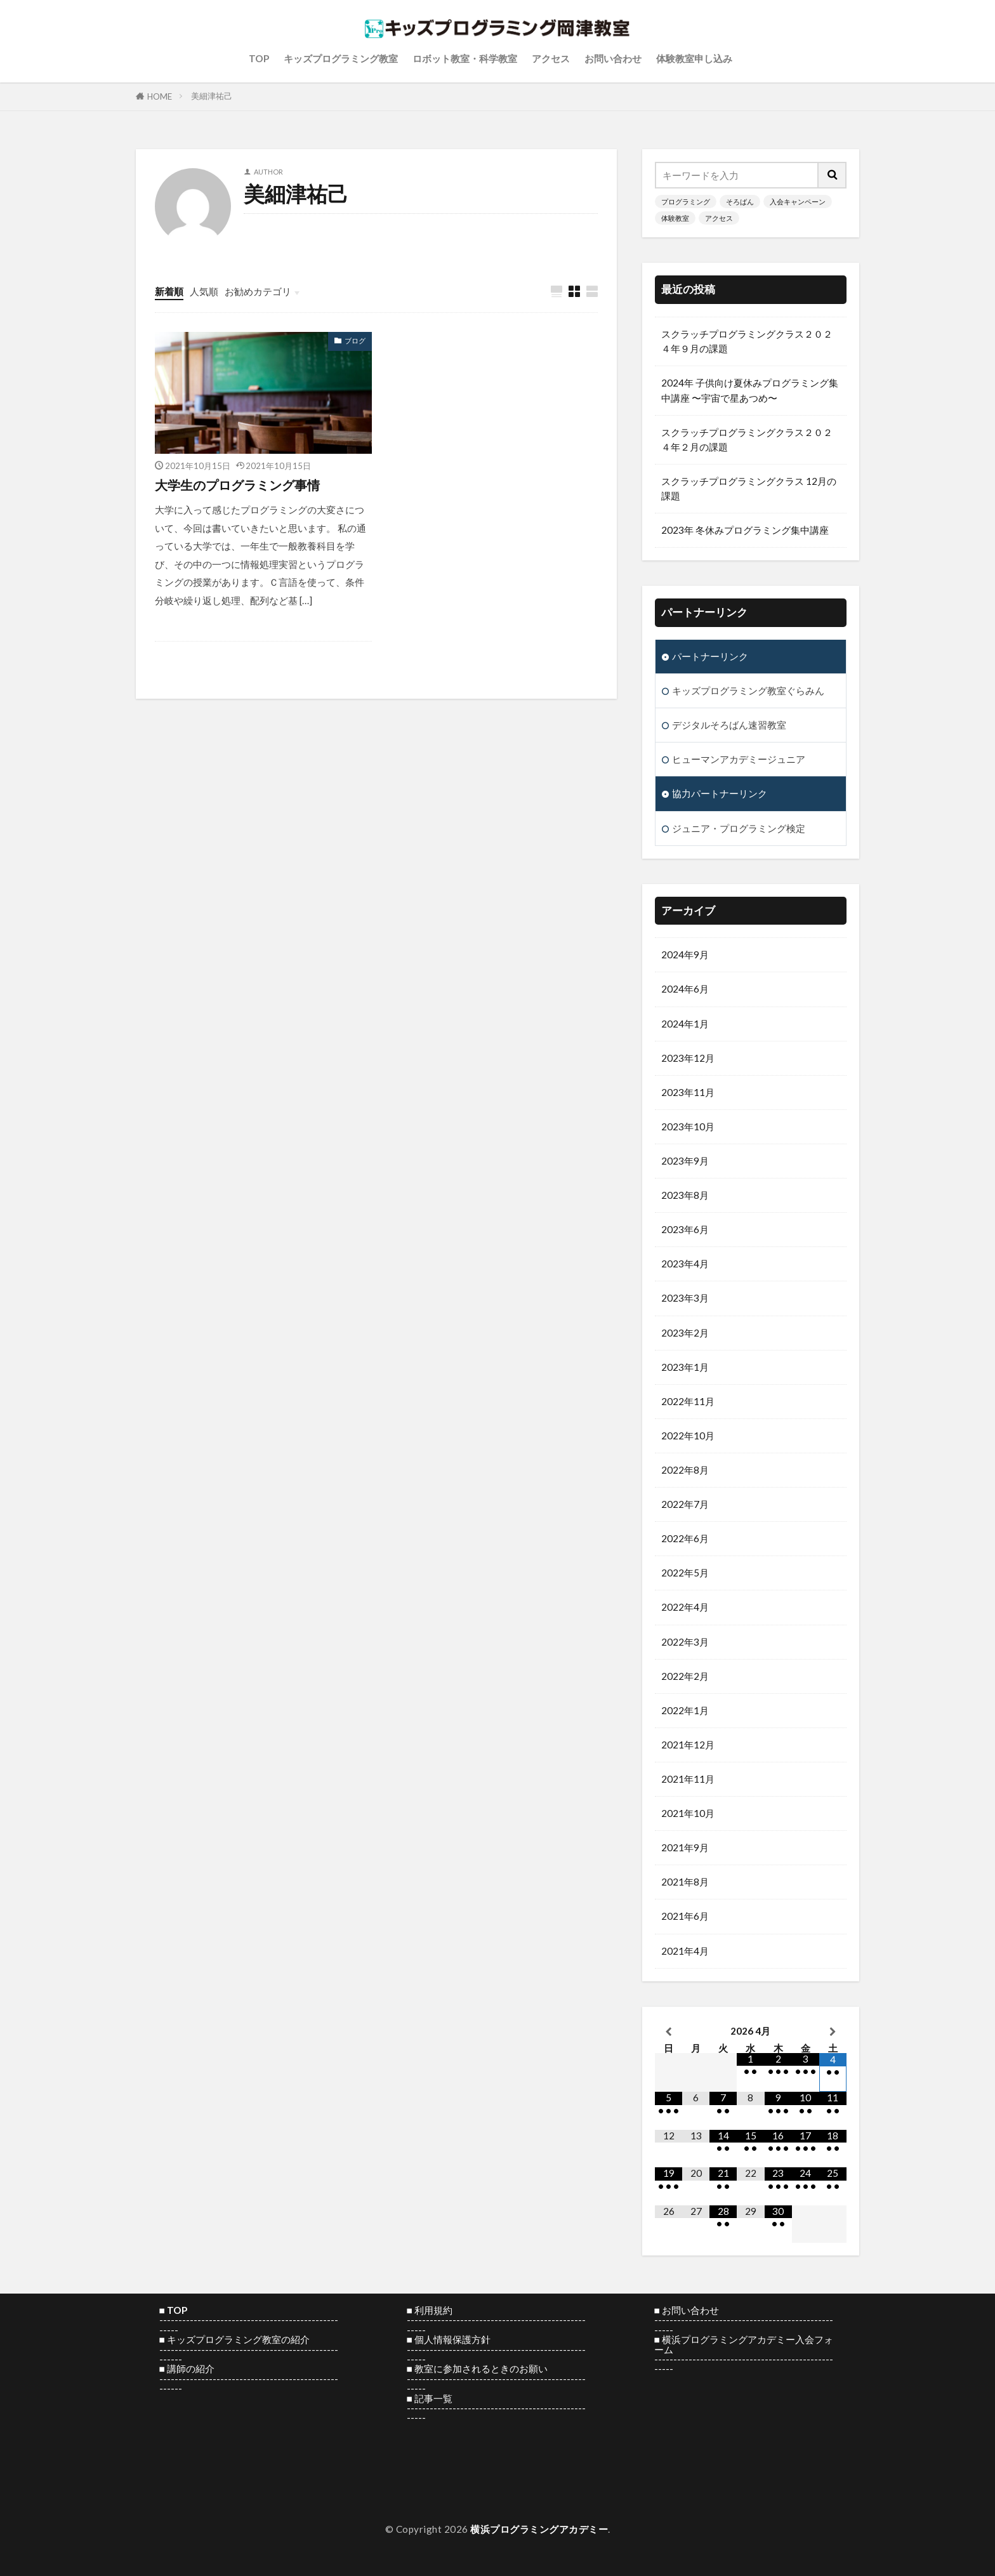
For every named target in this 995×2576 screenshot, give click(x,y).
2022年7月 (685, 1504)
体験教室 (675, 218)
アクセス (551, 58)
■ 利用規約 (429, 2310)
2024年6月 (685, 988)
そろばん (740, 201)
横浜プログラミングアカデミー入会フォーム (743, 2344)
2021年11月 (688, 1779)
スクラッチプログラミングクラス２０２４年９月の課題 (747, 341)
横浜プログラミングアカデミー (539, 2529)
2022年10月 (688, 1435)
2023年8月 (685, 1195)
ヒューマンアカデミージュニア (738, 759)
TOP (259, 58)
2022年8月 (685, 1470)
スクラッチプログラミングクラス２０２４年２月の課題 (747, 439)
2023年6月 (685, 1229)
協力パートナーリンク (719, 793)
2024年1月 (685, 1023)
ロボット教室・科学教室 (464, 58)
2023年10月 (688, 1126)
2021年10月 (688, 1813)
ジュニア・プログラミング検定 (738, 828)
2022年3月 (685, 1642)
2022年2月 (685, 1676)
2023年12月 (688, 1058)
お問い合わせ (613, 58)
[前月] (668, 2031)
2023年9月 (685, 1160)
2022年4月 (685, 1607)
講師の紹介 (190, 2368)
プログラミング (685, 201)
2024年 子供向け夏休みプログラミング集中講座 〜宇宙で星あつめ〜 (749, 390)
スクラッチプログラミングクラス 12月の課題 (748, 488)
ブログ (355, 340)
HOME (159, 96)
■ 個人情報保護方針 (449, 2339)
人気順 (204, 291)
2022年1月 (685, 1710)
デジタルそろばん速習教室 (729, 724)
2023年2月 (685, 1332)
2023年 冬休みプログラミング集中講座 (745, 530)
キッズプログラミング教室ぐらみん (748, 690)
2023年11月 (688, 1092)
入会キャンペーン (798, 201)
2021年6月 (685, 1916)
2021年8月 (685, 1881)
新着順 (169, 291)
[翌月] (833, 2031)
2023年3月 (685, 1298)
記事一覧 (433, 2398)
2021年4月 (685, 1951)
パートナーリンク (710, 656)
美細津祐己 (211, 96)
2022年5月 (685, 1572)
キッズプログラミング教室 (341, 58)
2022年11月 (688, 1401)
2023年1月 (685, 1367)
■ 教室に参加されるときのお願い (477, 2368)
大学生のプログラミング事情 (237, 484)
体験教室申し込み (694, 58)
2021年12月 (688, 1744)
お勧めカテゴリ (258, 291)
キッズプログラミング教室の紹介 (238, 2339)
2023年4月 (685, 1263)
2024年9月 (685, 954)
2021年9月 (685, 1847)
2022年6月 (685, 1538)
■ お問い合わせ (686, 2310)
